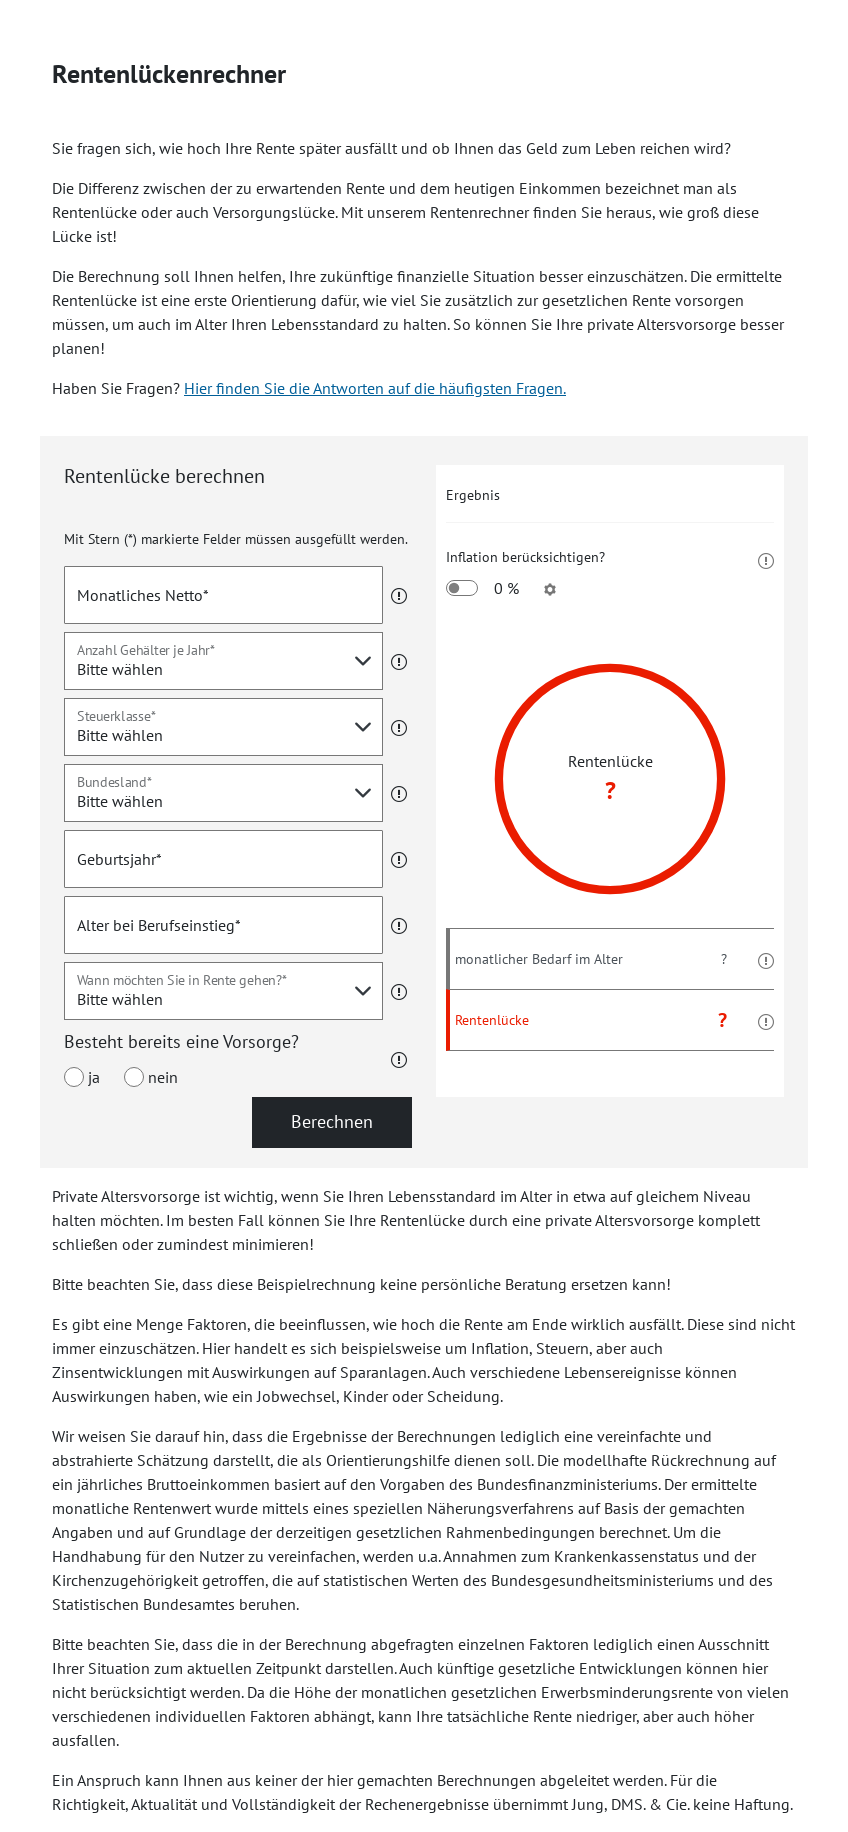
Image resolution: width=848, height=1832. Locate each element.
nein (151, 1077)
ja (82, 1077)
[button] (395, 595)
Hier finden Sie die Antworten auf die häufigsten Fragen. (375, 388)
